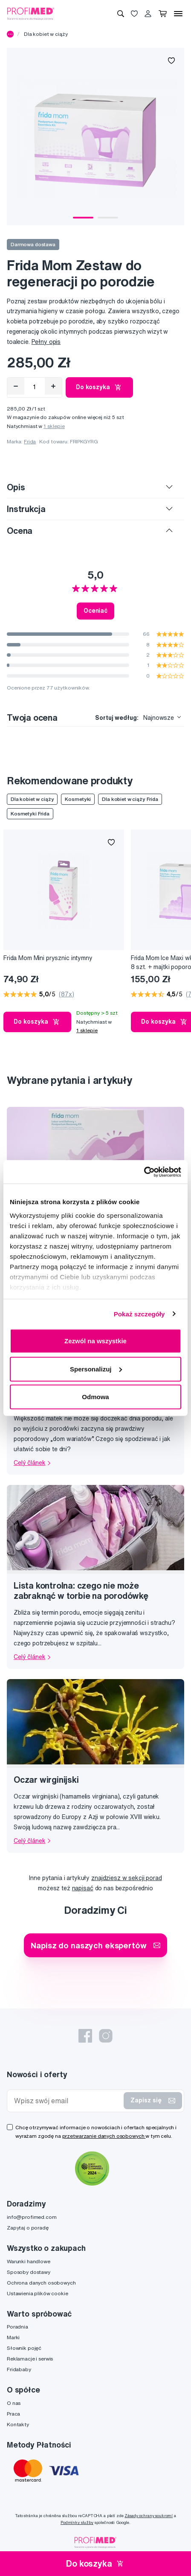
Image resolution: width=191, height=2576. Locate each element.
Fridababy (19, 2369)
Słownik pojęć (24, 2348)
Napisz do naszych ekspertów (95, 1945)
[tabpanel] (95, 136)
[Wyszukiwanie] (121, 13)
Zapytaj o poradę (28, 2227)
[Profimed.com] (31, 13)
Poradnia (17, 2326)
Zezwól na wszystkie (95, 1341)
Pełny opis (46, 342)
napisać (82, 1888)
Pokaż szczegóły (139, 1313)
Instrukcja (26, 508)
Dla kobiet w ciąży (45, 34)
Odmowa (95, 1396)
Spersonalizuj (96, 1368)
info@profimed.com (32, 2217)
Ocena (19, 530)
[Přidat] (53, 386)
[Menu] (178, 14)
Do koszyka (99, 387)
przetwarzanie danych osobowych (104, 2136)
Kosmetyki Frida (30, 813)
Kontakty (18, 2424)
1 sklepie (54, 426)
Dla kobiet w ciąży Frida (130, 799)
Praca (13, 2413)
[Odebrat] (15, 386)
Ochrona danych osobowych (41, 2282)
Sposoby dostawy (28, 2272)
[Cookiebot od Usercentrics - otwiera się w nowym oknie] (144, 1171)
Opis (16, 487)
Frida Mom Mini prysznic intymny (48, 958)
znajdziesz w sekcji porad (126, 1878)
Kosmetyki (78, 799)
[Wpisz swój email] (67, 2101)
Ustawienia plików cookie (37, 2293)
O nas (13, 2403)
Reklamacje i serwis (30, 2358)
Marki (13, 2337)
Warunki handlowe (28, 2261)
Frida (30, 441)
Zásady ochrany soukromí (148, 2516)
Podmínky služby (77, 2522)
